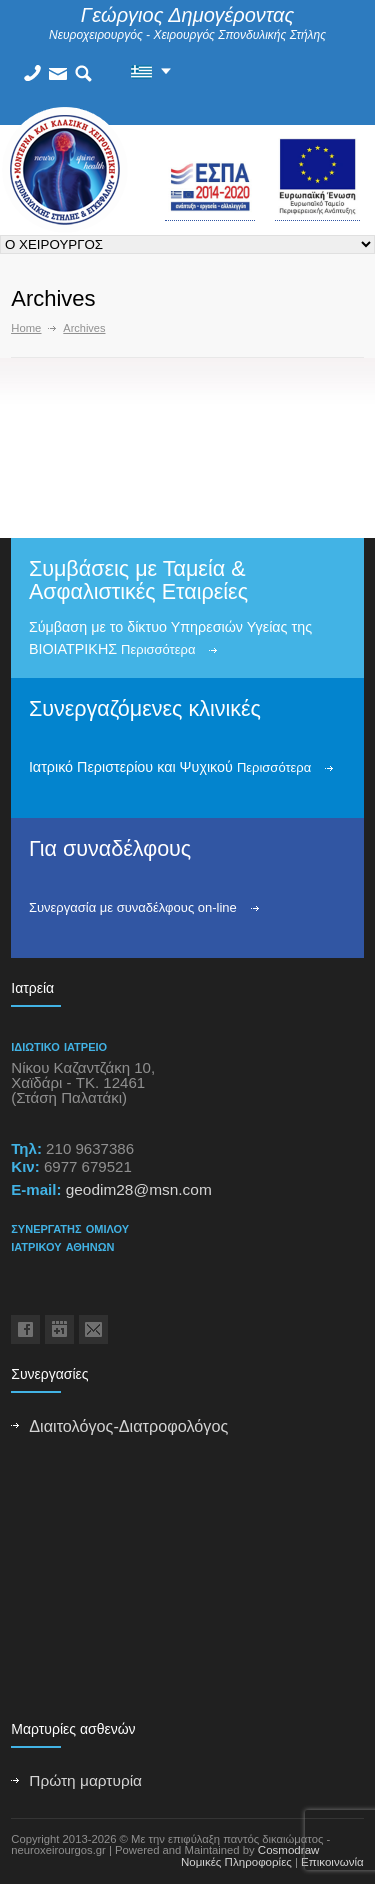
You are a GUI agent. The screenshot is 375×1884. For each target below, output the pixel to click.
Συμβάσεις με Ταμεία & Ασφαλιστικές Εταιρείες (138, 580)
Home (26, 328)
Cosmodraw (289, 1850)
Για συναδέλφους (110, 849)
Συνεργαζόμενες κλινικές (145, 709)
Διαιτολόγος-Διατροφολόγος (128, 1426)
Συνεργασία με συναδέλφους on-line (133, 907)
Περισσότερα (158, 649)
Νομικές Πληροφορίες (236, 1862)
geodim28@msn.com (139, 1189)
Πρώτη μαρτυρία (85, 1780)
